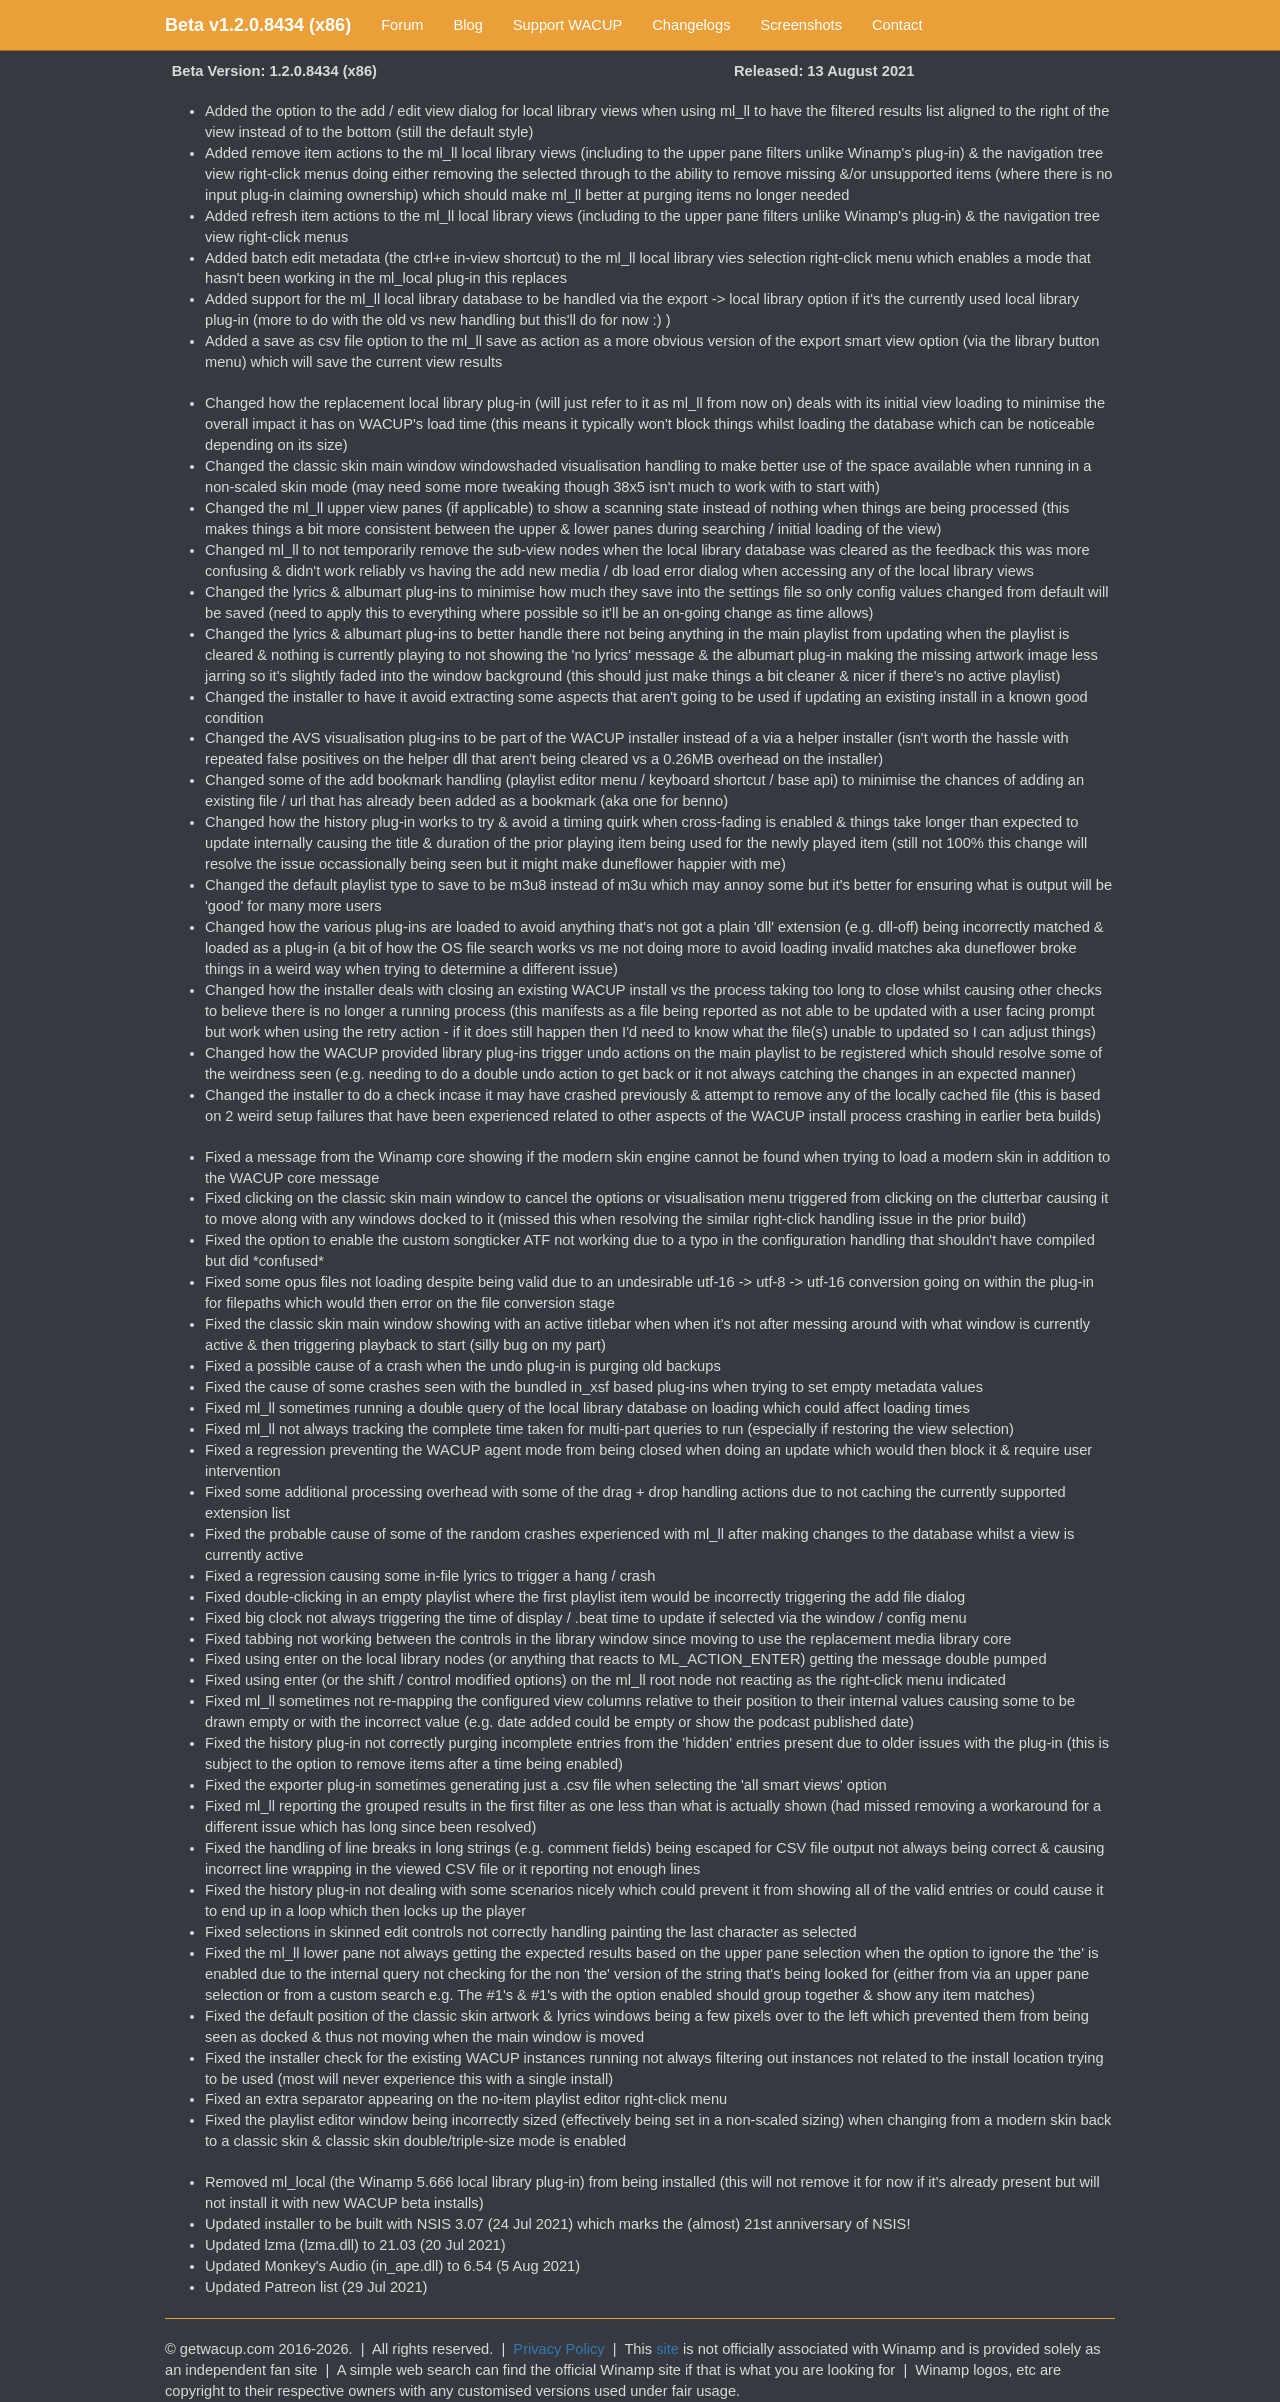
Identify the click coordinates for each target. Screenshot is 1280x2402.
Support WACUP (567, 25)
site (667, 2349)
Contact (897, 25)
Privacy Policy (558, 2349)
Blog (468, 25)
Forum (402, 25)
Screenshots (801, 25)
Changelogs (691, 25)
